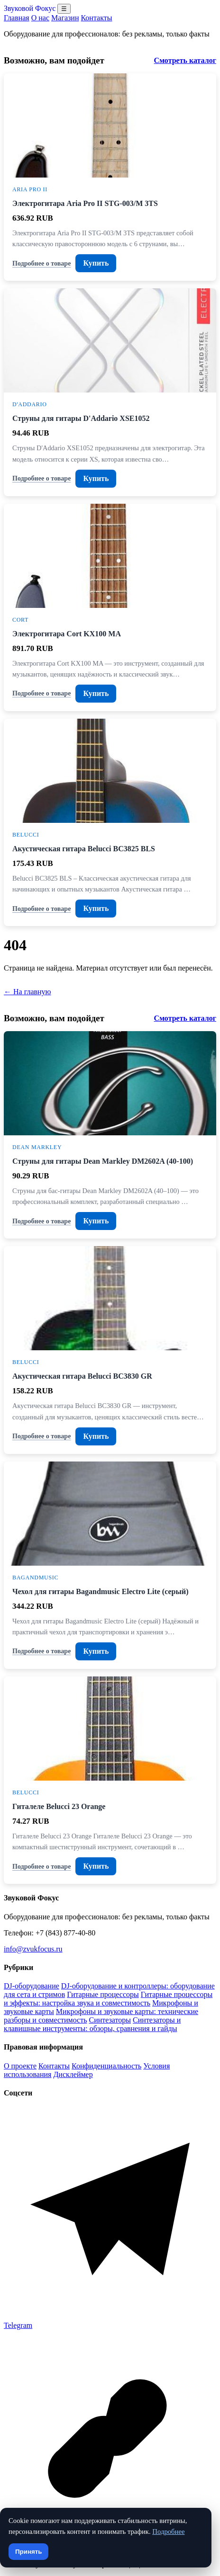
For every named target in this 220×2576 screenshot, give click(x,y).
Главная (16, 18)
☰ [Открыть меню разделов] (64, 8)
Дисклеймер (72, 2074)
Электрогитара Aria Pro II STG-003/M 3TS (85, 203)
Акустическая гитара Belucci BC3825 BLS (83, 849)
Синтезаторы (110, 2020)
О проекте (20, 2066)
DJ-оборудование (31, 1986)
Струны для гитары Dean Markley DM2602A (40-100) (102, 1161)
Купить (96, 263)
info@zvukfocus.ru (33, 1949)
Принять (28, 2551)
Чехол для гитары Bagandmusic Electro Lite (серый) (100, 1591)
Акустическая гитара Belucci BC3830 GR (82, 1376)
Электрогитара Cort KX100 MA (66, 634)
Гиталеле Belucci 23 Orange (58, 1806)
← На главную (27, 992)
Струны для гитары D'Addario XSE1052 (80, 418)
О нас (40, 18)
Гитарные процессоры (102, 1994)
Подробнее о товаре (41, 263)
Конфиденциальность (106, 2066)
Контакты (96, 18)
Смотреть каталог (185, 60)
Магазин (65, 18)
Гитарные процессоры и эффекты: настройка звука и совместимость (108, 1998)
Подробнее (168, 2531)
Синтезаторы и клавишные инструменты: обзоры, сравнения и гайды (92, 2024)
